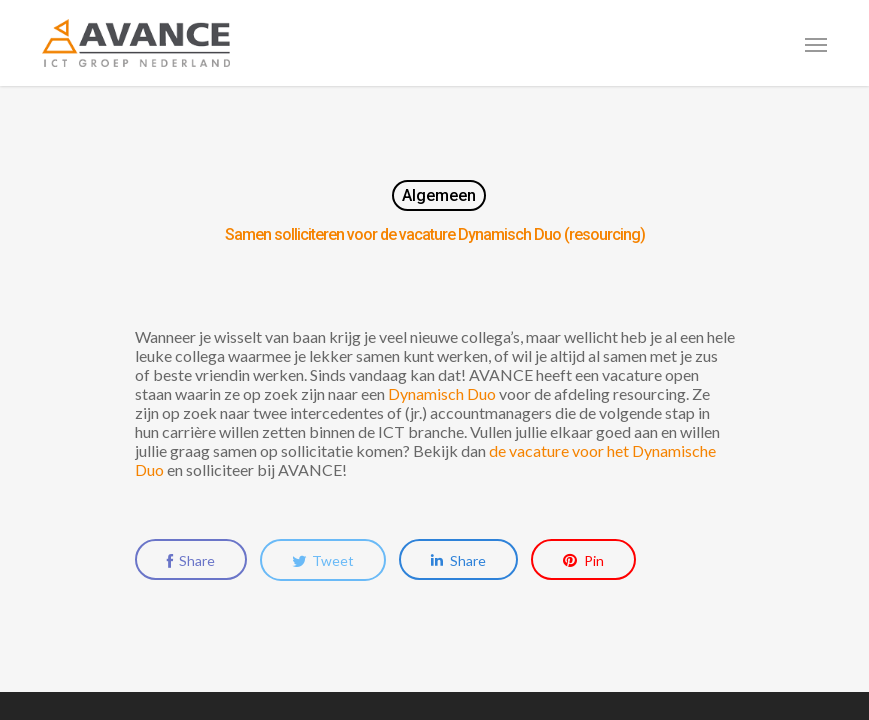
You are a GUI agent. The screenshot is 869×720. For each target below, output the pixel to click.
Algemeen (439, 195)
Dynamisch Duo (442, 393)
